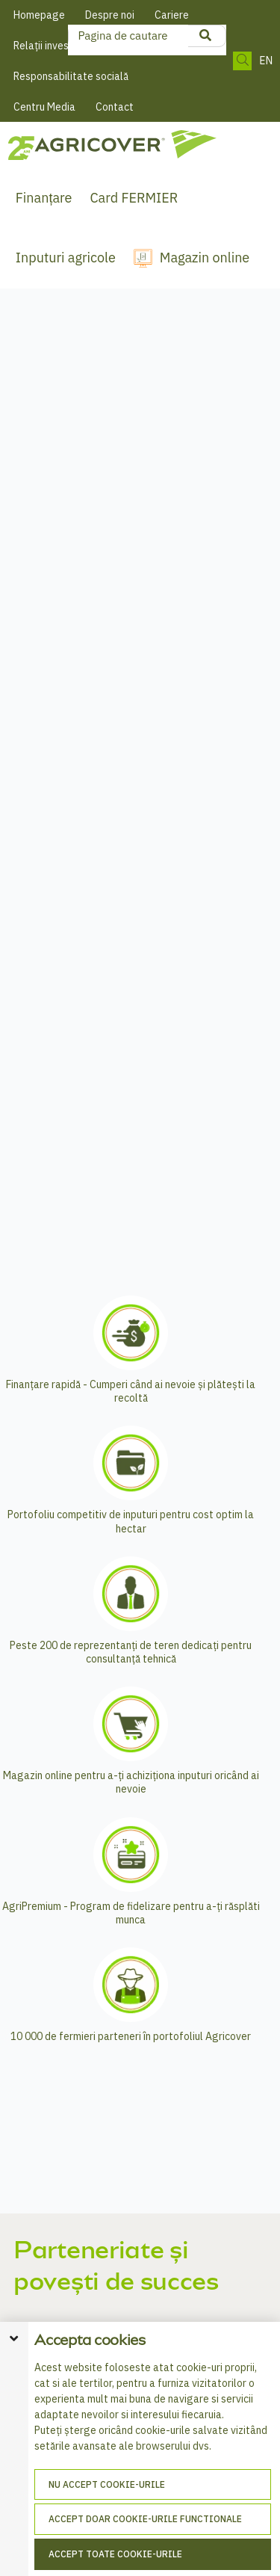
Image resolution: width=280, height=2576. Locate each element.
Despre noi (109, 15)
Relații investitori (52, 45)
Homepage (39, 15)
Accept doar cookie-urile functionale (145, 2518)
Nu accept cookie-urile (107, 2484)
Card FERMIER (134, 198)
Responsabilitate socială (70, 76)
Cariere (172, 15)
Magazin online (204, 257)
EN (266, 61)
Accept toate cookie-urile (115, 2554)
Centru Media (44, 107)
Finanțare (44, 198)
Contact (115, 107)
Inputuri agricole (66, 257)
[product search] (205, 36)
